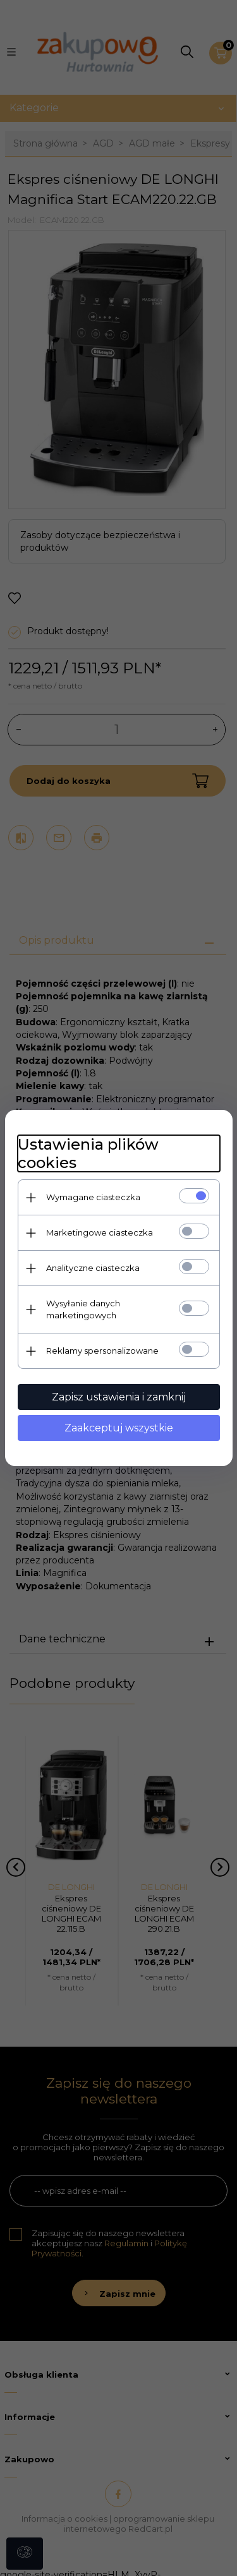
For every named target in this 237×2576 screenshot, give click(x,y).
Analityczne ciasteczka (93, 1268)
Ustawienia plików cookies (88, 1153)
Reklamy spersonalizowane (102, 1350)
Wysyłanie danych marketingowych (83, 1309)
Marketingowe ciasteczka (99, 1232)
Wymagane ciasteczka (93, 1197)
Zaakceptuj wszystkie (118, 1428)
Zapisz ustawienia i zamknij (119, 1397)
